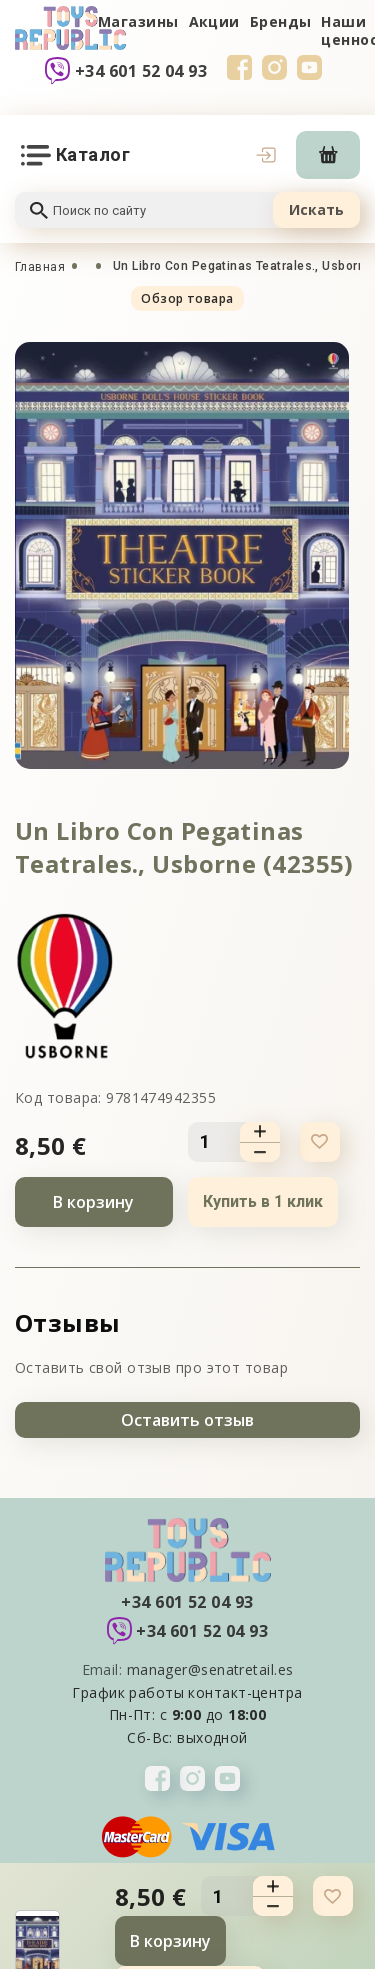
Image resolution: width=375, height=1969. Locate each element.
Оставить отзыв (187, 1420)
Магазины (138, 21)
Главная (40, 267)
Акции (214, 21)
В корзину (93, 1202)
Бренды (281, 21)
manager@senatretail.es (210, 1669)
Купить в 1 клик (263, 1201)
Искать (316, 209)
